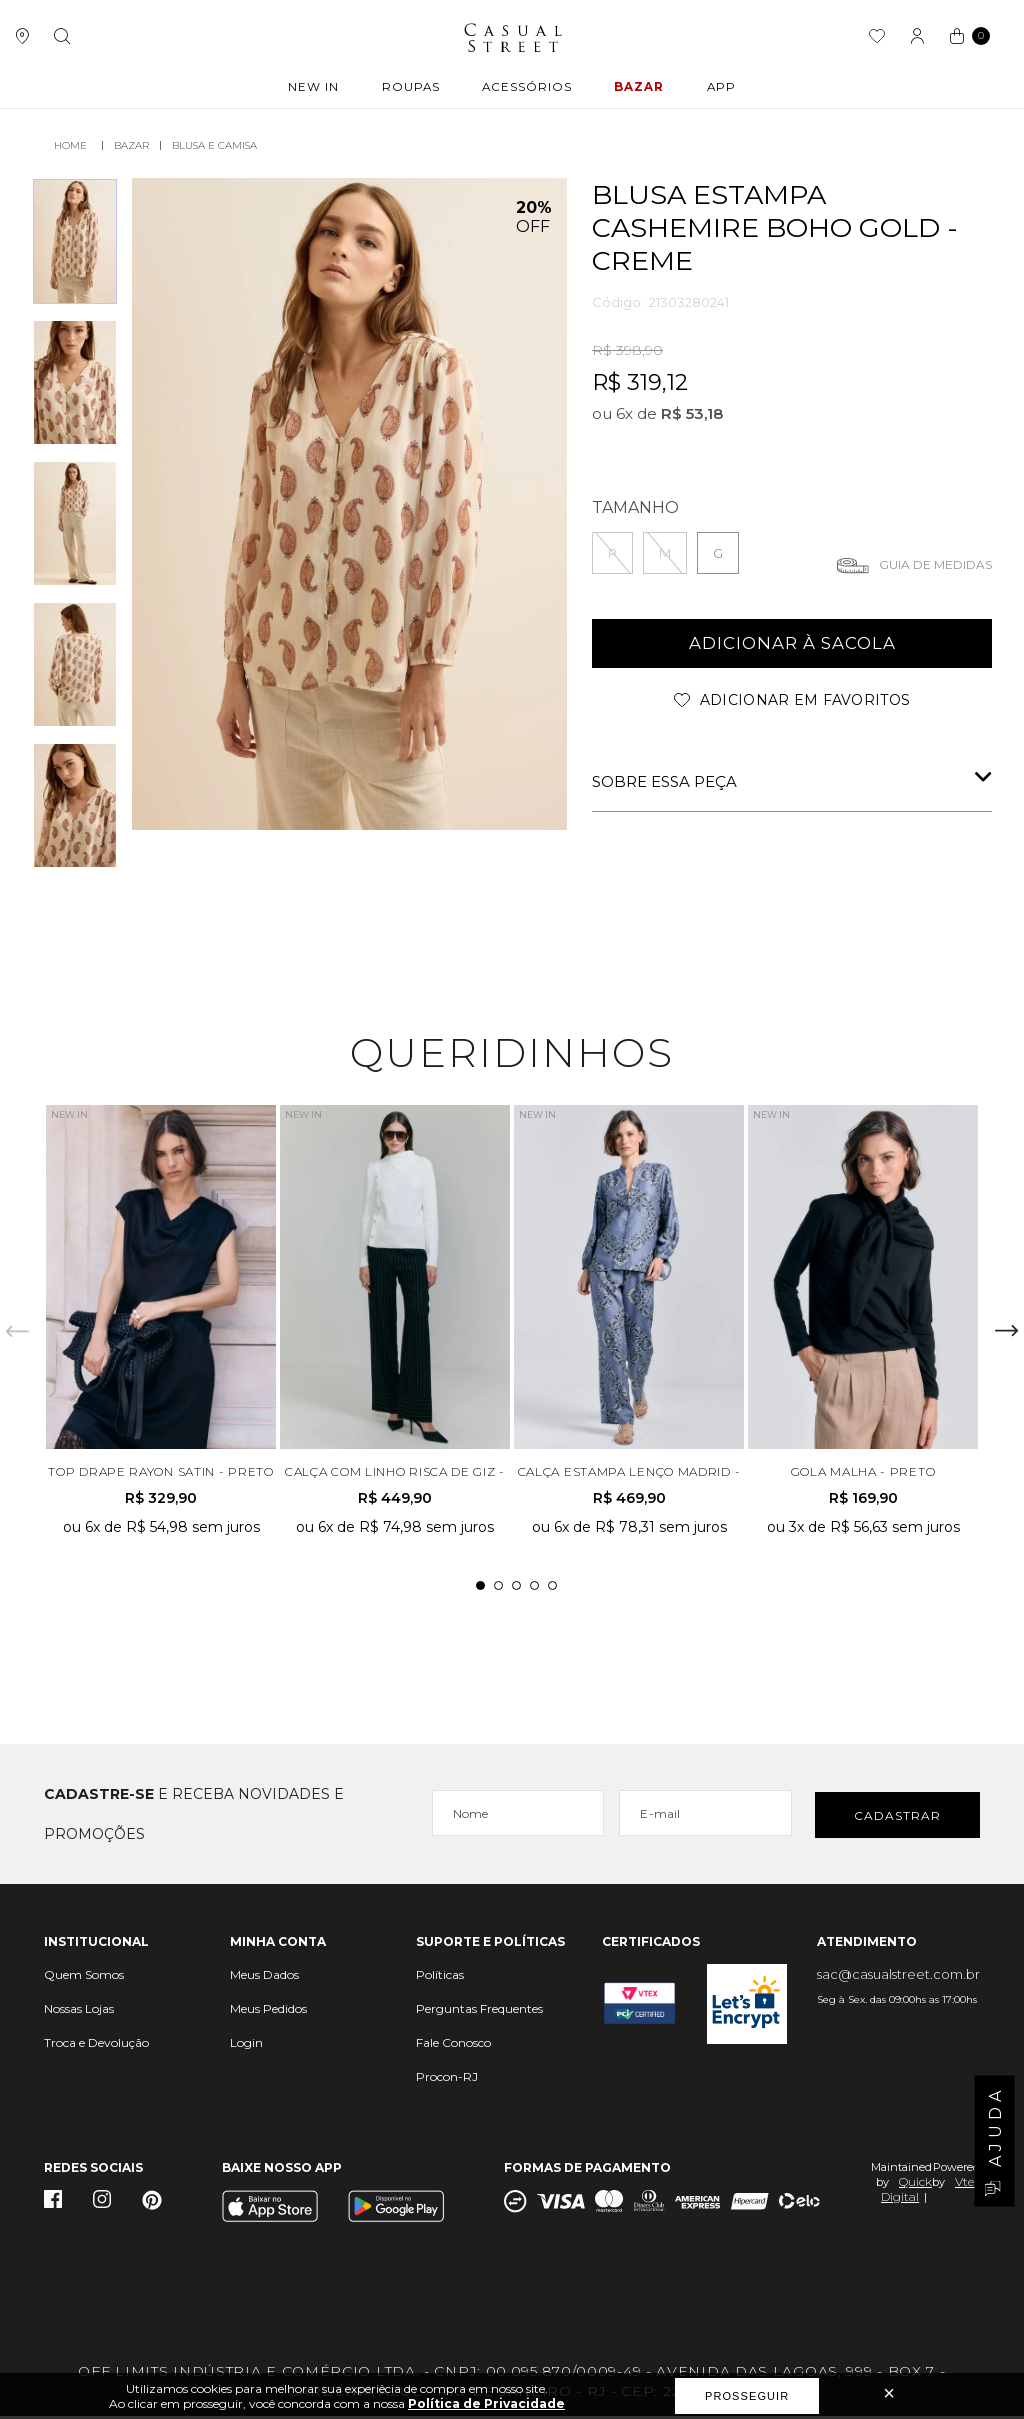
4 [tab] (534, 1588)
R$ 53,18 (692, 411)
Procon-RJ (447, 2079)
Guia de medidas (935, 562)
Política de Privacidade (486, 2403)
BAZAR (638, 89)
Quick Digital (906, 2192)
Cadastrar (897, 1817)
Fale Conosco (453, 2045)
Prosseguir (747, 2396)
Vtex (967, 2184)
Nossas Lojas (79, 2011)
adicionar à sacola (792, 642)
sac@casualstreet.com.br (898, 1977)
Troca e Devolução (96, 2045)
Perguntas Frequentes (479, 2011)
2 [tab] (498, 1588)
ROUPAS (412, 89)
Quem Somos (84, 1977)
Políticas (440, 1977)
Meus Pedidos (268, 2011)
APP (718, 89)
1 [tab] (480, 1588)
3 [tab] (516, 1588)
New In (317, 89)
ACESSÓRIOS (527, 89)
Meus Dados (264, 1977)
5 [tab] (552, 1588)
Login (246, 2045)
